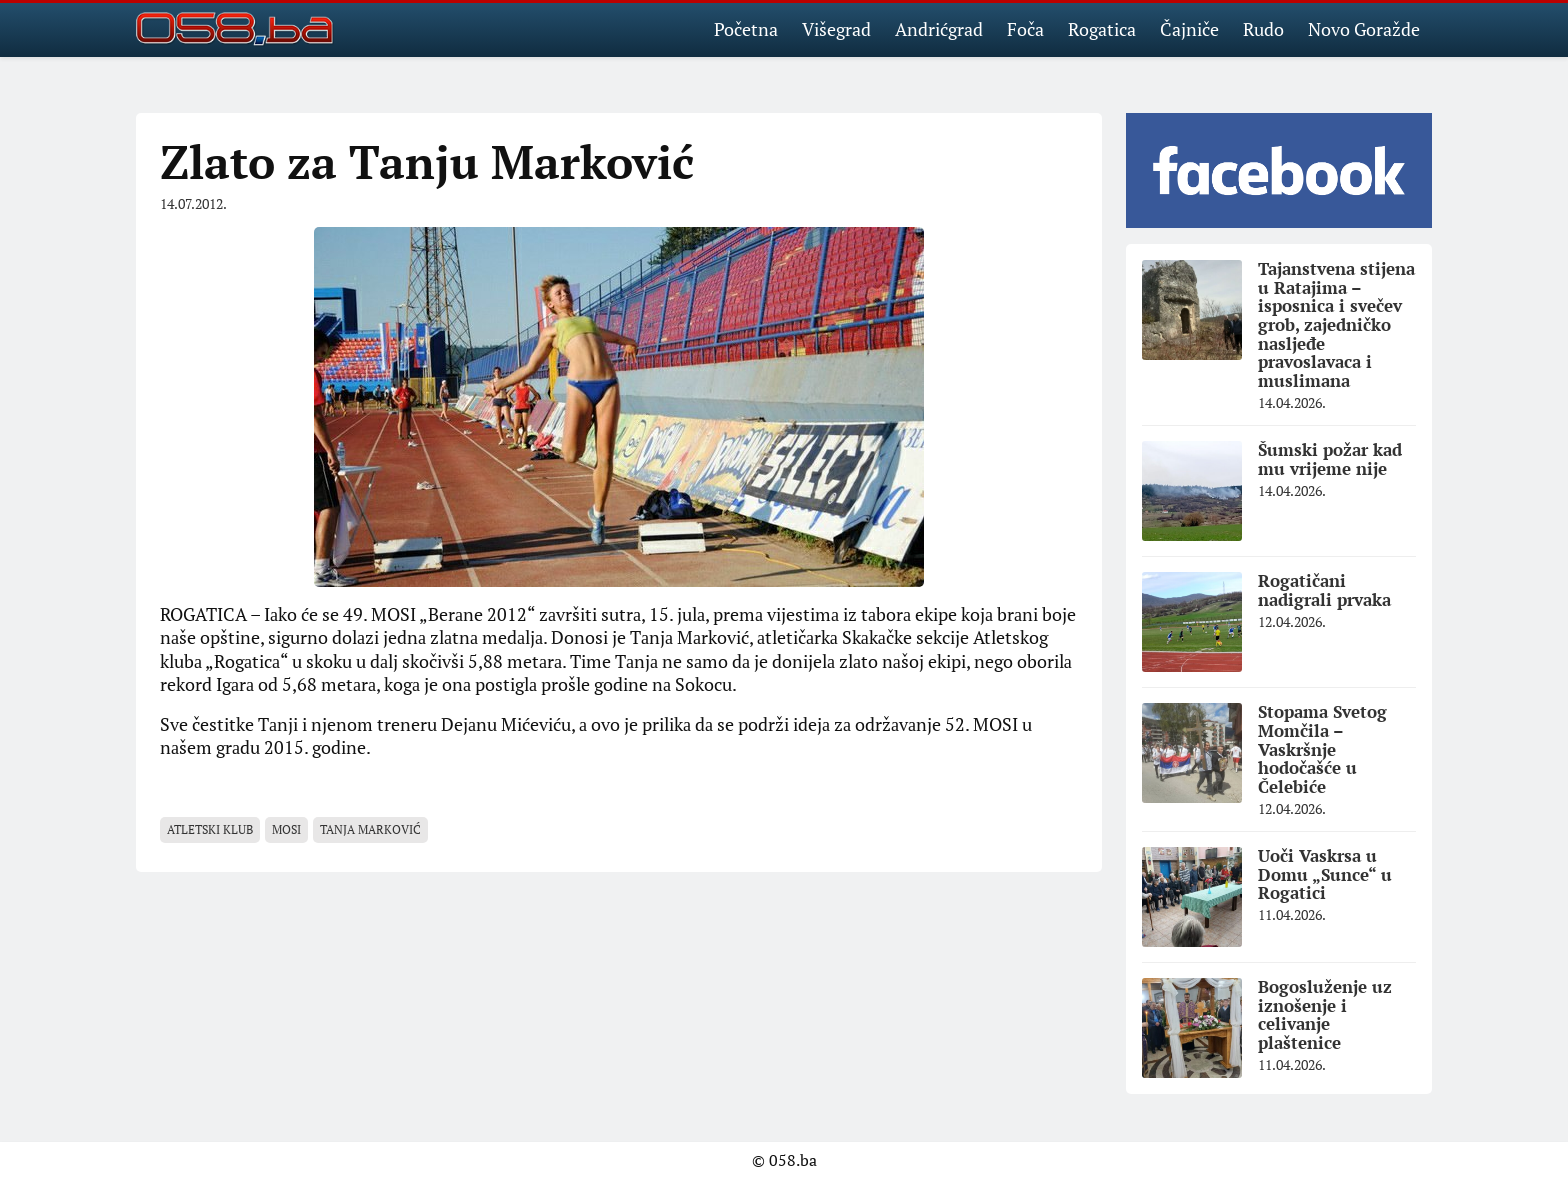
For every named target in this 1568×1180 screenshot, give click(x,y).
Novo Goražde (1364, 29)
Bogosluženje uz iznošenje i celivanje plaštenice (1325, 1014)
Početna (746, 29)
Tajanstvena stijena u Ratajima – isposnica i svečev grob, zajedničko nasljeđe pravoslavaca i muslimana (1336, 324)
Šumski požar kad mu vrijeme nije (1330, 459)
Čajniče (1189, 29)
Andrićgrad (939, 29)
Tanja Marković (370, 829)
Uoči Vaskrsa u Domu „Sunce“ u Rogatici (1325, 874)
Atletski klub (210, 829)
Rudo (1263, 29)
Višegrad (836, 29)
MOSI (286, 829)
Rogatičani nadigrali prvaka (1324, 590)
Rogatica (1102, 29)
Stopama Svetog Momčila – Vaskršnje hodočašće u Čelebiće (1322, 749)
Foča (1025, 29)
